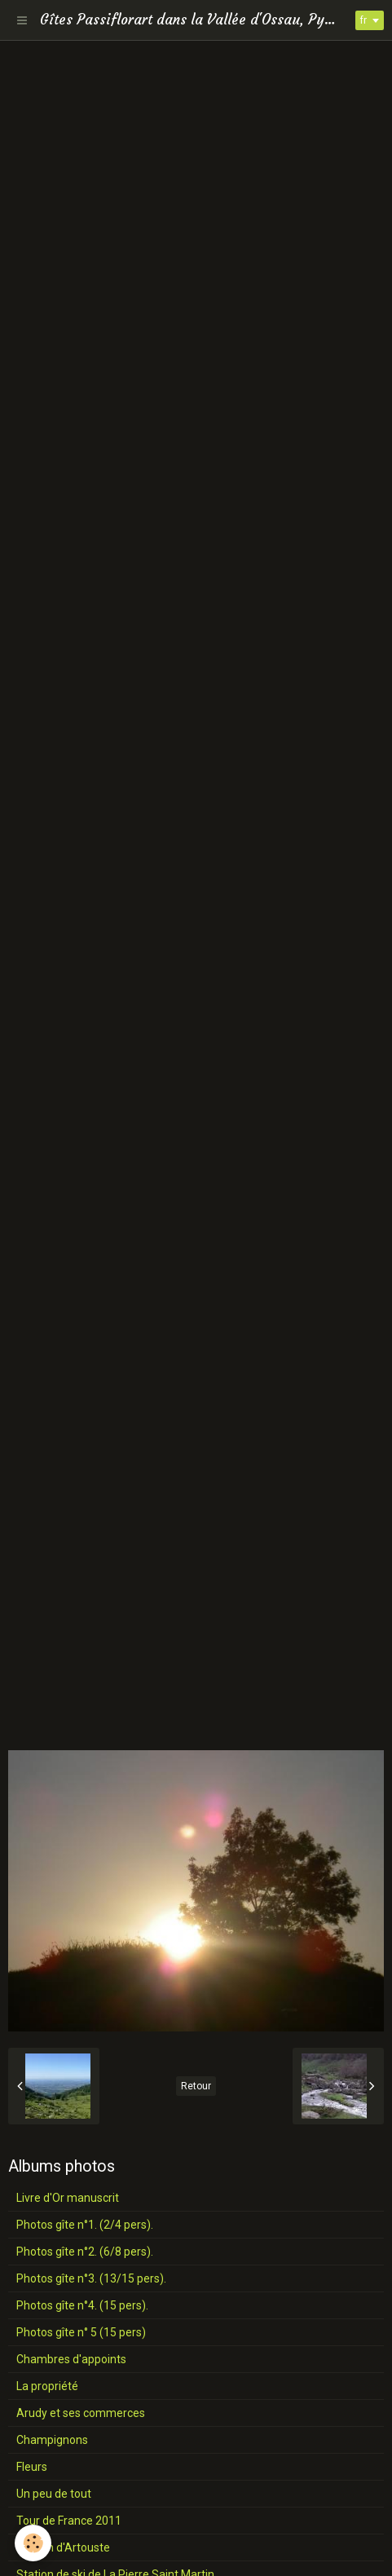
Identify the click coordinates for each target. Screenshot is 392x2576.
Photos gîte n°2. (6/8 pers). (84, 2251)
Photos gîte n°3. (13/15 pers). (91, 2278)
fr (363, 20)
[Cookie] (33, 2543)
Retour (196, 2086)
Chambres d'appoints (71, 2359)
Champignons (52, 2439)
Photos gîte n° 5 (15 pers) (81, 2332)
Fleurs (31, 2466)
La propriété (47, 2386)
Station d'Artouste (63, 2547)
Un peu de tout (53, 2493)
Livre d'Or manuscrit (67, 2197)
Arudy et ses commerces (80, 2412)
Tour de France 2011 (68, 2520)
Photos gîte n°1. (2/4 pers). (84, 2224)
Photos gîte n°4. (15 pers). (82, 2305)
